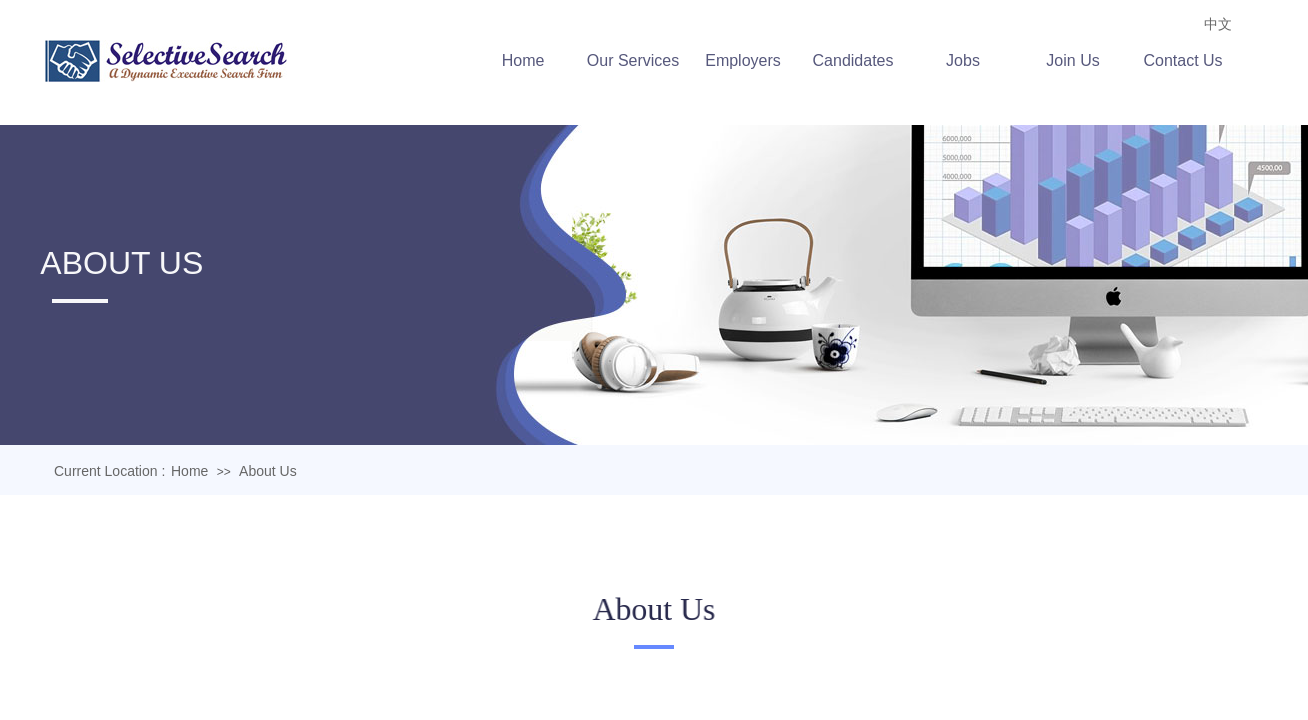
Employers (747, 60)
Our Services (637, 60)
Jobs (967, 60)
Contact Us (1186, 60)
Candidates (856, 60)
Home (526, 60)
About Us (268, 471)
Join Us (1076, 60)
